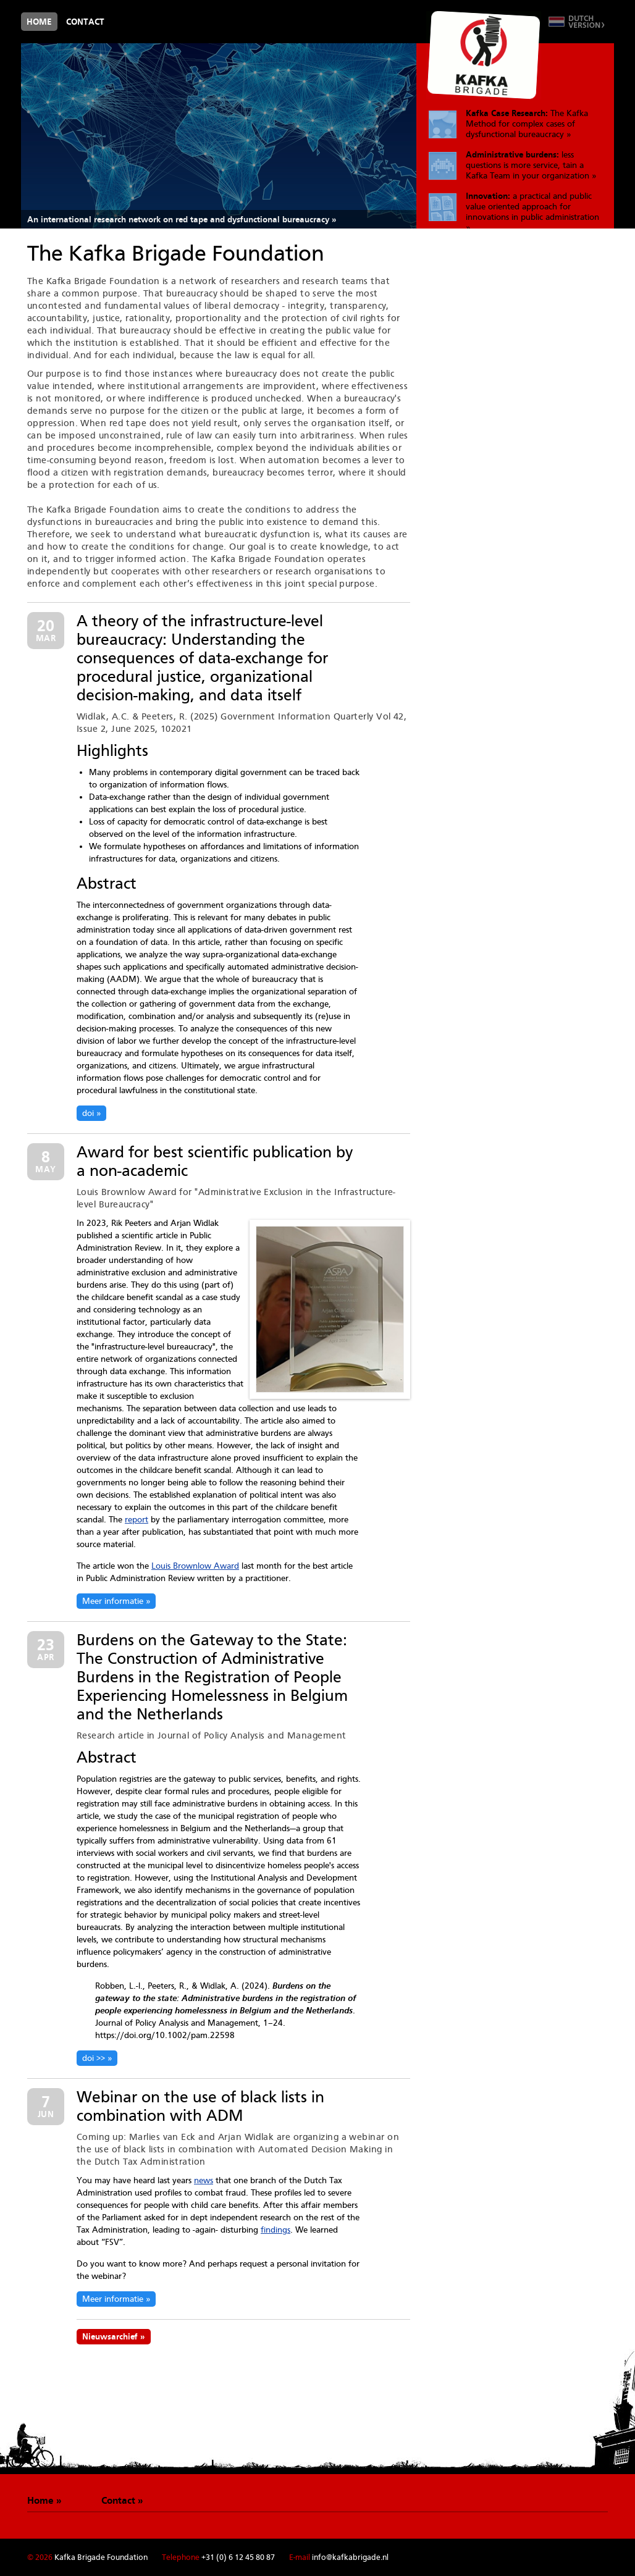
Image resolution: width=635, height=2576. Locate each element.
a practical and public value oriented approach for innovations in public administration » (532, 210)
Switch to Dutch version (577, 21)
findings (275, 2229)
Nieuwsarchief (110, 2336)
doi (88, 1113)
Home (39, 22)
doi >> (93, 2058)
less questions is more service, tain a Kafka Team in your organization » (531, 164)
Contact (85, 22)
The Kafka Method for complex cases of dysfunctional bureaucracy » (527, 123)
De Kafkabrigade (483, 55)
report (136, 1519)
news (203, 2180)
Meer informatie (112, 1601)
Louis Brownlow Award (195, 1566)
